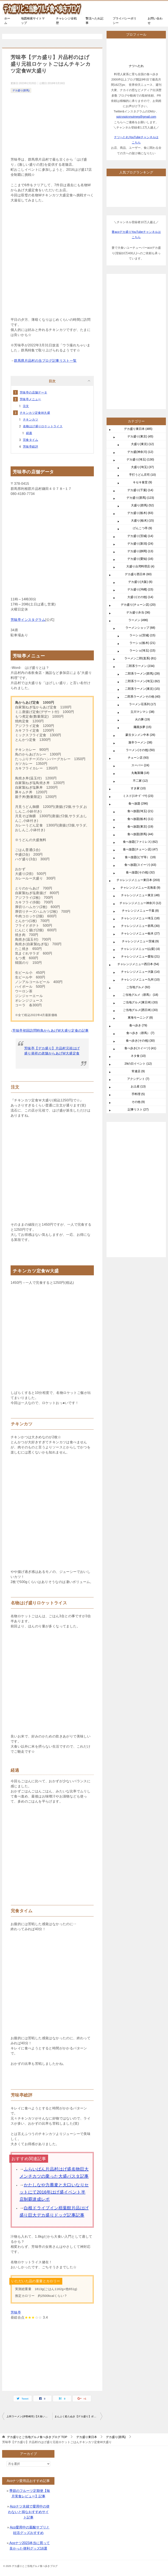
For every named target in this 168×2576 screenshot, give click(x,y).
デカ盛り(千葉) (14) (140, 490)
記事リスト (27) (138, 1109)
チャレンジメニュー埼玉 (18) (140, 918)
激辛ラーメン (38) (140, 742)
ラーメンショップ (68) (140, 627)
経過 (29, 433)
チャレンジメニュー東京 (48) (140, 895)
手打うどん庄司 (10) (142, 474)
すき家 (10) (138, 788)
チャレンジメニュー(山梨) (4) (140, 949)
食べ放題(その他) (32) (140, 872)
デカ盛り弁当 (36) (138, 612)
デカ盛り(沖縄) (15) (140, 589)
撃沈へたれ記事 (94, 21)
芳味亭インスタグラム (28, 619)
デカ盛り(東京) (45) (140, 436)
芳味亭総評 (30, 446)
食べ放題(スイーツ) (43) (140, 864)
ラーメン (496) (138, 620)
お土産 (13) (138, 1086)
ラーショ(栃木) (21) (142, 643)
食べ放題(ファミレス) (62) (140, 841)
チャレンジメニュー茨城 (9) (140, 941)
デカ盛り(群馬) (20, 90)
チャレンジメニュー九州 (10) (140, 979)
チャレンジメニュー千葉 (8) (140, 910)
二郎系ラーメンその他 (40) (142, 696)
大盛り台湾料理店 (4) (140, 566)
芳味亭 (16, 2312)
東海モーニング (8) (140, 1017)
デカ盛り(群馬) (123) (140, 497)
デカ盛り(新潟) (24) (140, 543)
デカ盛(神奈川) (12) (140, 451)
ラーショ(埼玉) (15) (142, 650)
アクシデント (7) (138, 1078)
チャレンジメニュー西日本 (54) (138, 964)
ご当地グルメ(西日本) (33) (140, 1010)
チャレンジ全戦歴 (66, 21)
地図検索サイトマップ (33, 21)
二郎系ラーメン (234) (140, 666)
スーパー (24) (140, 765)
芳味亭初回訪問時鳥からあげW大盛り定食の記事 (50, 1030)
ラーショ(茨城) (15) (142, 635)
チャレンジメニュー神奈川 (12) (140, 903)
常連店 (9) (138, 1071)
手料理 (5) (138, 1094)
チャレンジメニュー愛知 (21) (140, 956)
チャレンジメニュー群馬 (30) (140, 925)
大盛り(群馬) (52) (142, 505)
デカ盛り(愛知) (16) (140, 558)
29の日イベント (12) (138, 1063)
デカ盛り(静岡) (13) (140, 551)
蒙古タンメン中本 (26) (140, 734)
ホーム (7, 21)
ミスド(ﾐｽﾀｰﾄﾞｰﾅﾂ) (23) (138, 796)
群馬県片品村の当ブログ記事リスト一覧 (45, 360)
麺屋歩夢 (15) (142, 727)
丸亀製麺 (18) (140, 772)
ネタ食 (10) (138, 1055)
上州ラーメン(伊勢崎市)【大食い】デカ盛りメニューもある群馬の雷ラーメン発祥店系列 (29, 2416)
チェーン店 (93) (138, 757)
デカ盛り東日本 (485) (138, 428)
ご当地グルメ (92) (138, 987)
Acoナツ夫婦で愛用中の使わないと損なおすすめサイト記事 (29, 2512)
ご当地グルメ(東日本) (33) (140, 1002)
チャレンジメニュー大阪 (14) (140, 971)
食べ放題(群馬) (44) (140, 834)
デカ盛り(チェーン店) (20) (138, 604)
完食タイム (30, 439)
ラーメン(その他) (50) (140, 750)
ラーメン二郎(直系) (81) (140, 658)
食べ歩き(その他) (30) (140, 1040)
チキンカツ (30, 419)
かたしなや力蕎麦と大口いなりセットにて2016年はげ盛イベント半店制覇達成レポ (54, 2192)
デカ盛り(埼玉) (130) (140, 459)
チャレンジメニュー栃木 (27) (140, 933)
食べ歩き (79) (138, 1025)
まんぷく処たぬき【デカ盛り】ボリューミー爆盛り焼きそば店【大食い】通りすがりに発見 (78, 2416)
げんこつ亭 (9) (142, 528)
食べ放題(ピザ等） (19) (140, 857)
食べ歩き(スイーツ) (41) (140, 1048)
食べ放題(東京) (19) (140, 826)
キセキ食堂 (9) (142, 482)
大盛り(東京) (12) (142, 444)
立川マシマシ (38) (142, 711)
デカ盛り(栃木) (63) (140, 513)
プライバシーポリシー (124, 21)
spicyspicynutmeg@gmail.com (136, 116)
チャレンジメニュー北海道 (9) (140, 887)
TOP (37, 2437)
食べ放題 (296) (138, 803)
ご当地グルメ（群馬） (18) (140, 994)
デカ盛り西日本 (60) (138, 574)
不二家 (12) (140, 780)
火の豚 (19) (142, 719)
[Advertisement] (52, 125)
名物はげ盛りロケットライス (42, 426)
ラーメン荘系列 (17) (142, 704)
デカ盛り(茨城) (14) (140, 536)
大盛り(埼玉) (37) (142, 467)
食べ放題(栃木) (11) (140, 819)
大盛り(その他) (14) (140, 597)
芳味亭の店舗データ (33, 392)
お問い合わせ (155, 21)
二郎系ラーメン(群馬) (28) (142, 673)
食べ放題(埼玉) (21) (140, 811)
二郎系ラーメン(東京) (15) (142, 688)
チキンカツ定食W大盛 (35, 412)
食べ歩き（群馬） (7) (140, 1033)
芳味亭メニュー (30, 399)
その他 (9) (138, 1102)
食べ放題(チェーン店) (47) (140, 849)
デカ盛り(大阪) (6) (140, 581)
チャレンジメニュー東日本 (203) (138, 880)
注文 (26, 406)
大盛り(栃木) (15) (142, 520)
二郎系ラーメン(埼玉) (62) (142, 681)
